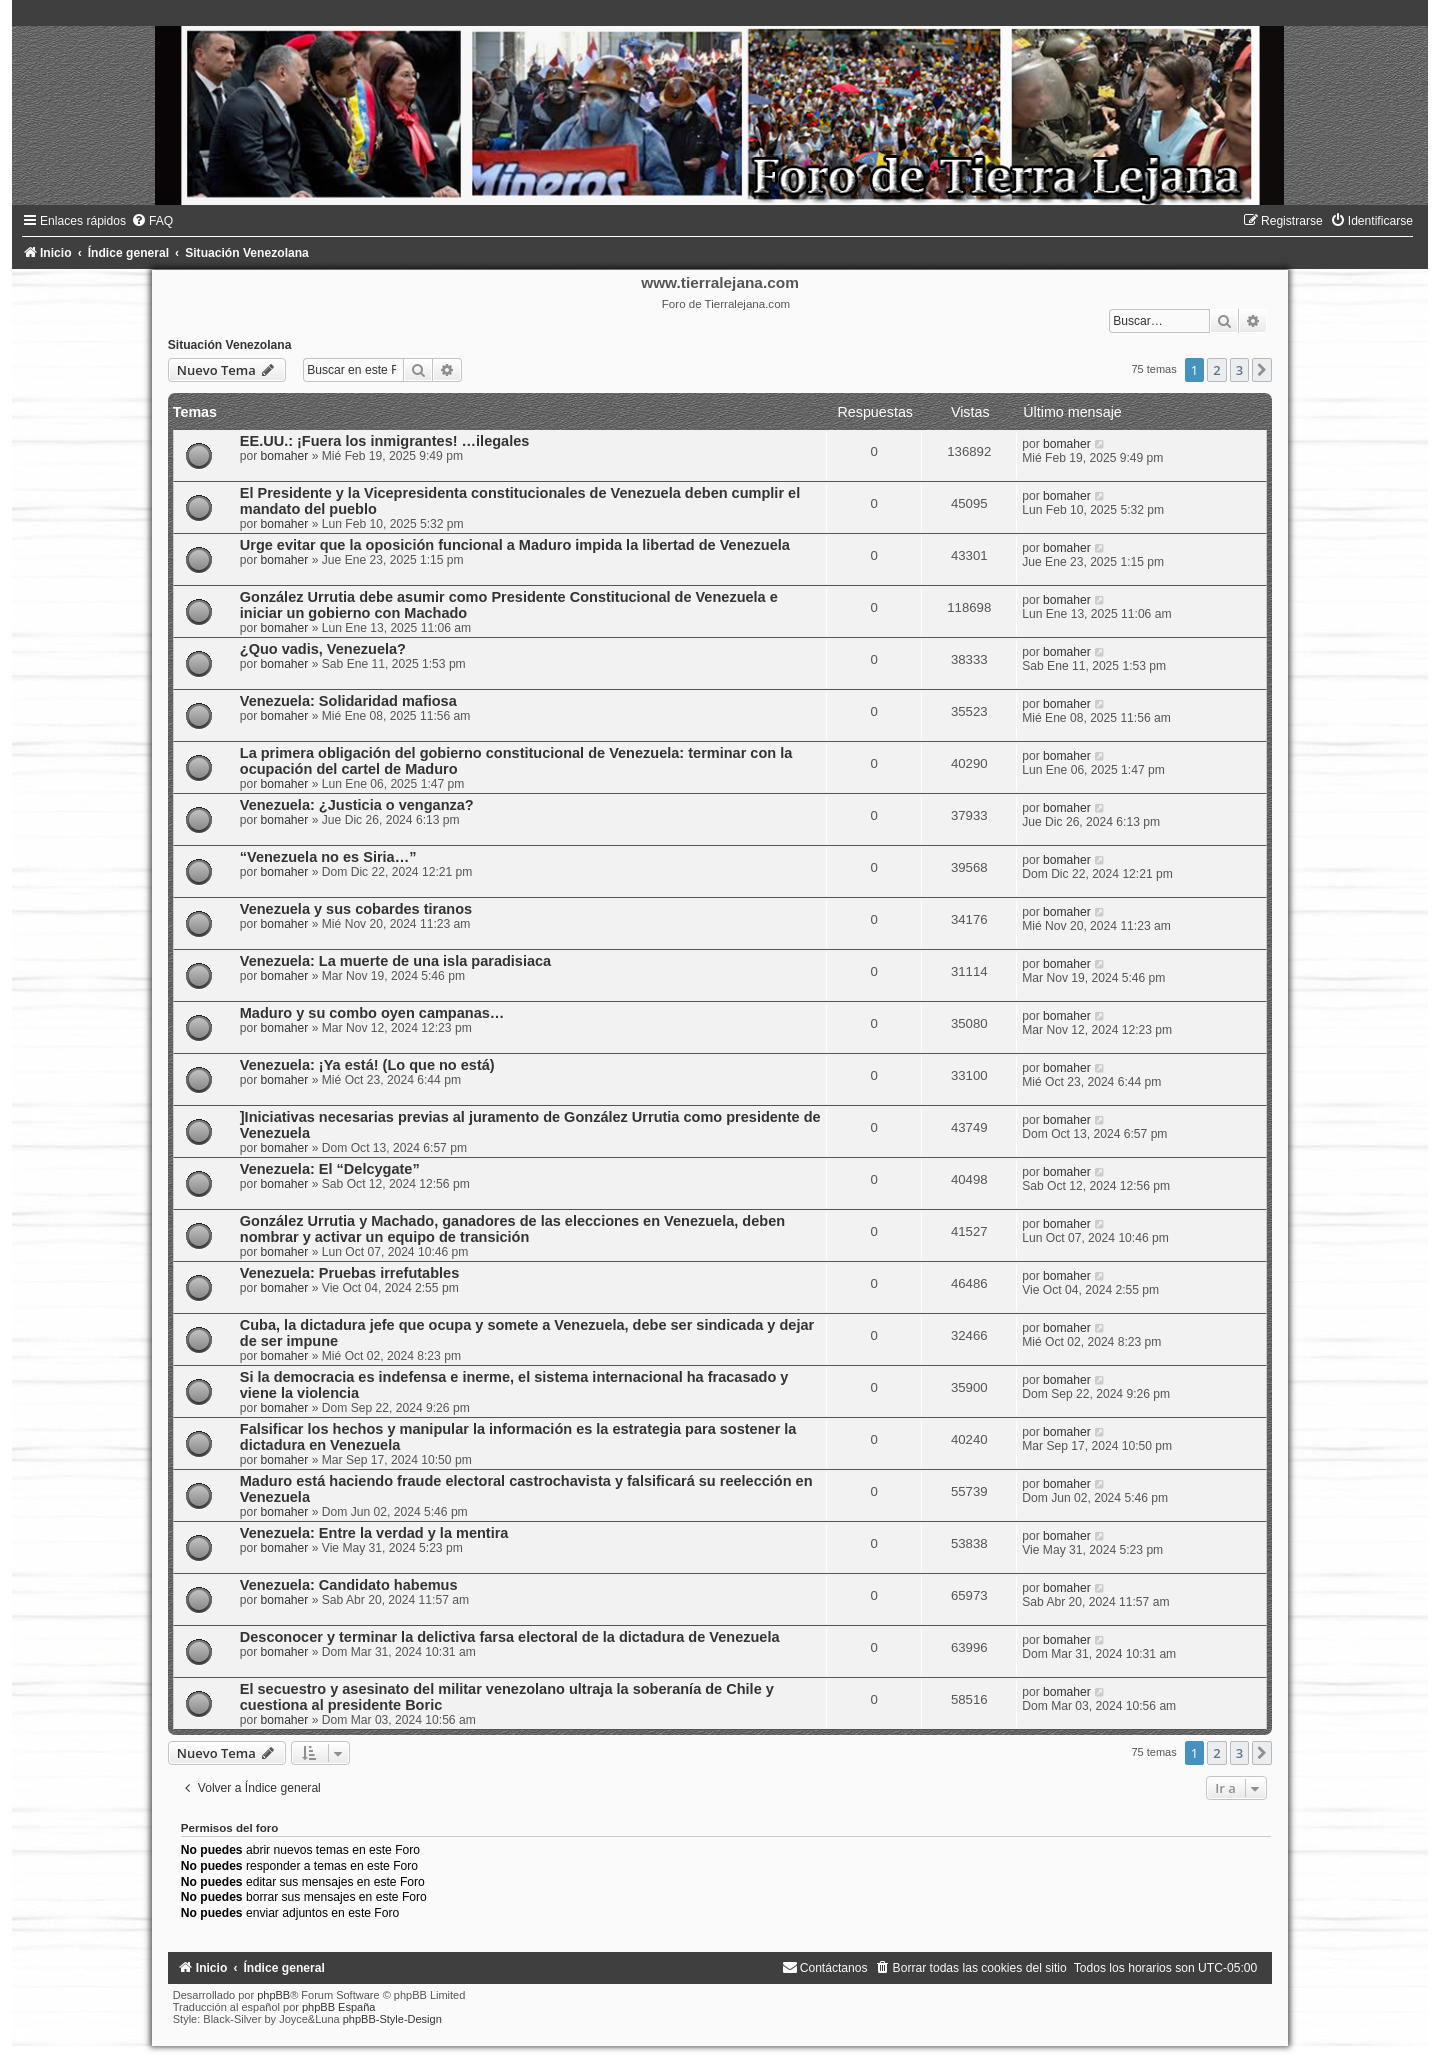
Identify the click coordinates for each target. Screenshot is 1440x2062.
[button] (1262, 370)
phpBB (273, 1995)
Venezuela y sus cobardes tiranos (356, 909)
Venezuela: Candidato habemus (349, 1585)
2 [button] (1216, 370)
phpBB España (338, 2007)
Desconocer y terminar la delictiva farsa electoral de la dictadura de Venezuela (510, 1637)
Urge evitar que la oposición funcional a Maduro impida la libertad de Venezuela (515, 545)
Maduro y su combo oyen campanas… (372, 1013)
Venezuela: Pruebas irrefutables (349, 1273)
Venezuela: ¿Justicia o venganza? (357, 805)
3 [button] (1239, 370)
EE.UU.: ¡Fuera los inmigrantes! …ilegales (385, 441)
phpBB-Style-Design (392, 2019)
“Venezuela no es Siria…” (328, 857)
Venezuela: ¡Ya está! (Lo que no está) (367, 1065)
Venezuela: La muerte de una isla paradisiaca (395, 961)
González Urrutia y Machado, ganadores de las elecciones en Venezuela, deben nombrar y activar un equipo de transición (512, 1229)
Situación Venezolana (230, 345)
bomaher (285, 456)
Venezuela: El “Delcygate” (330, 1169)
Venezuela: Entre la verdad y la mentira (374, 1533)
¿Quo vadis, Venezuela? (323, 649)
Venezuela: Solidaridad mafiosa (348, 701)
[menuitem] (152, 221)
